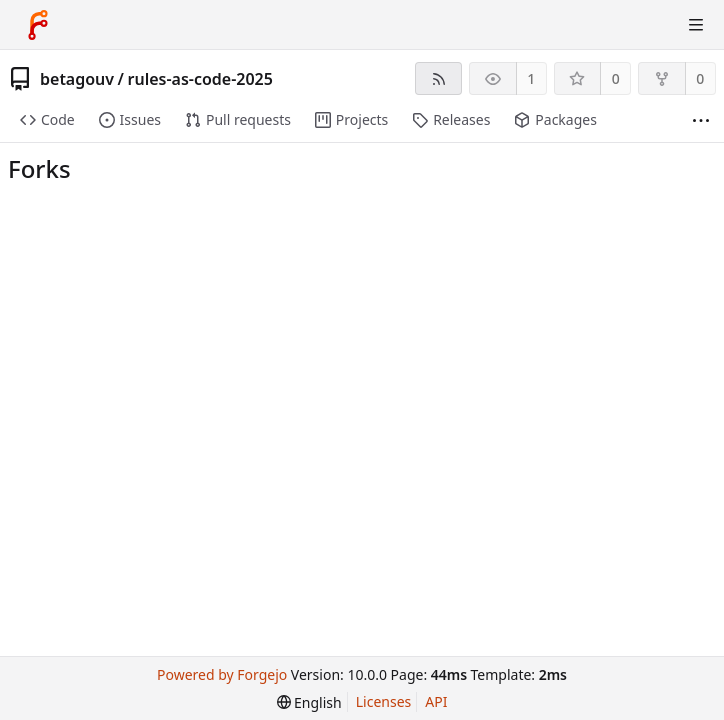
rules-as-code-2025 (199, 79)
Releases (451, 119)
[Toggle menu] (696, 25)
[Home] (38, 25)
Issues (130, 119)
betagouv (77, 79)
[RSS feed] (438, 78)
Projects (351, 119)
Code (47, 119)
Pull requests (238, 119)
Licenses (384, 701)
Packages (555, 119)
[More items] (701, 120)
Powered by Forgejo (222, 674)
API (436, 701)
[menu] (309, 702)
